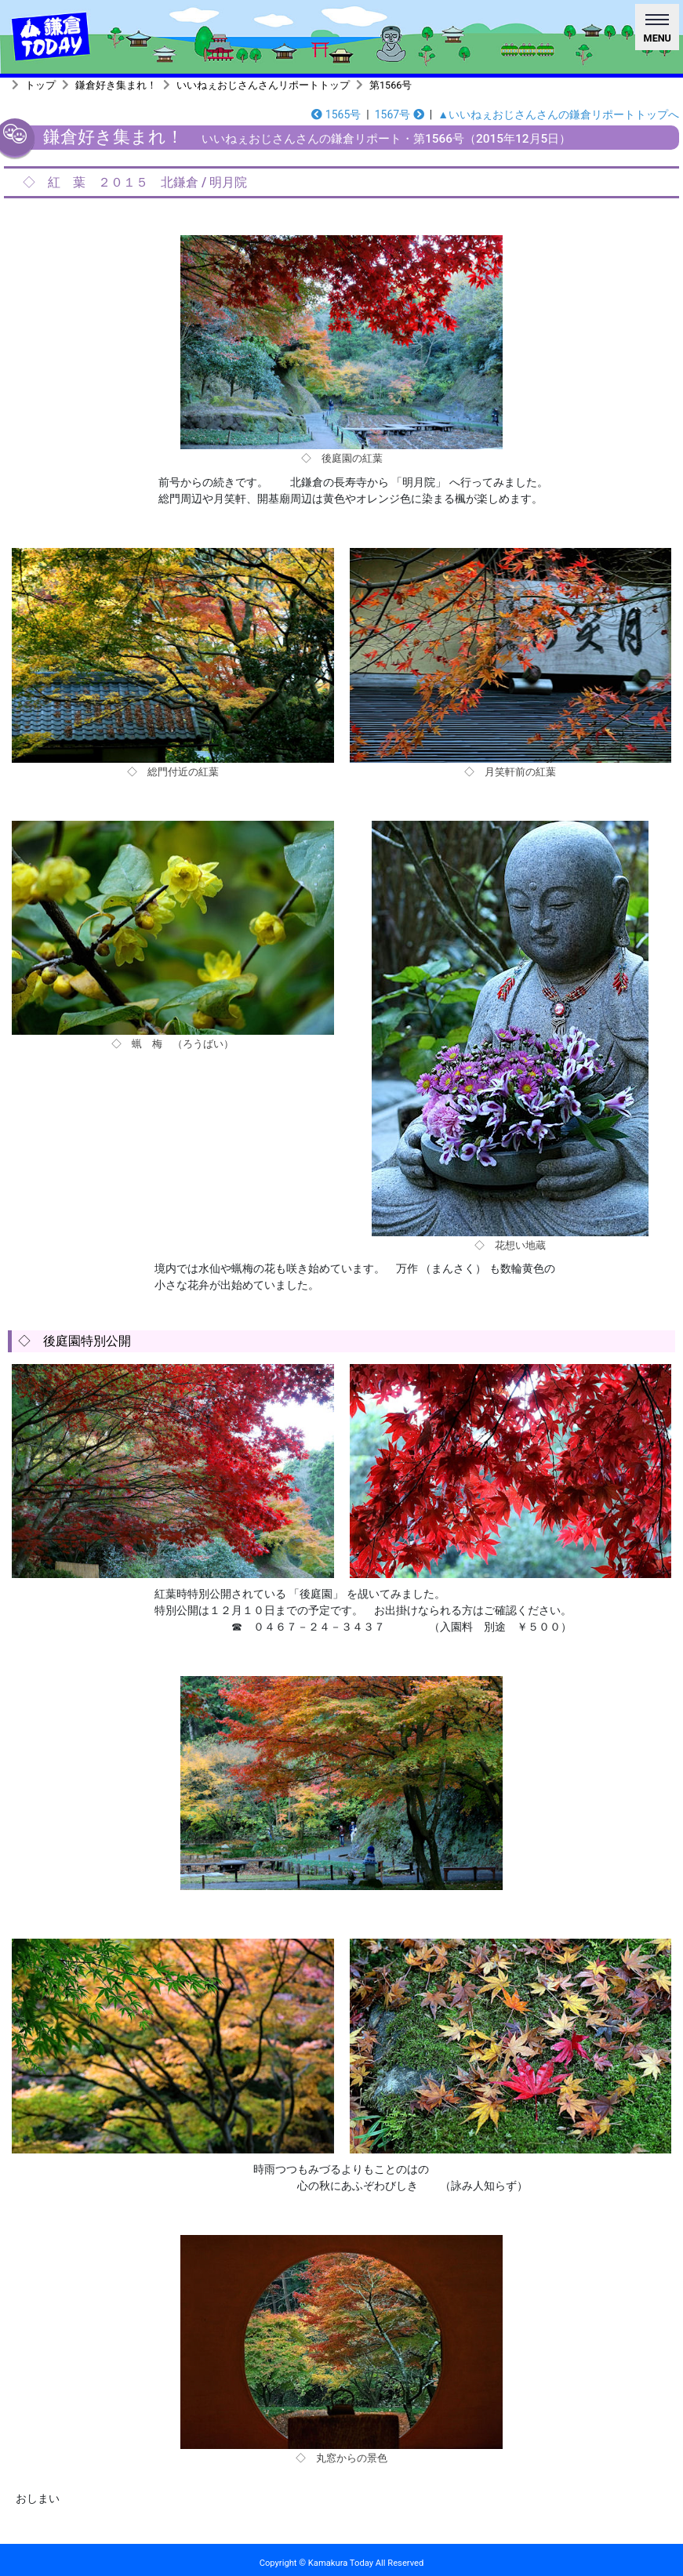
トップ (40, 85)
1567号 (399, 114)
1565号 (336, 114)
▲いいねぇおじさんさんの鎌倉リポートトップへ (558, 114)
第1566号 (390, 85)
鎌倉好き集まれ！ (116, 85)
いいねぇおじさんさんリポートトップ (263, 85)
